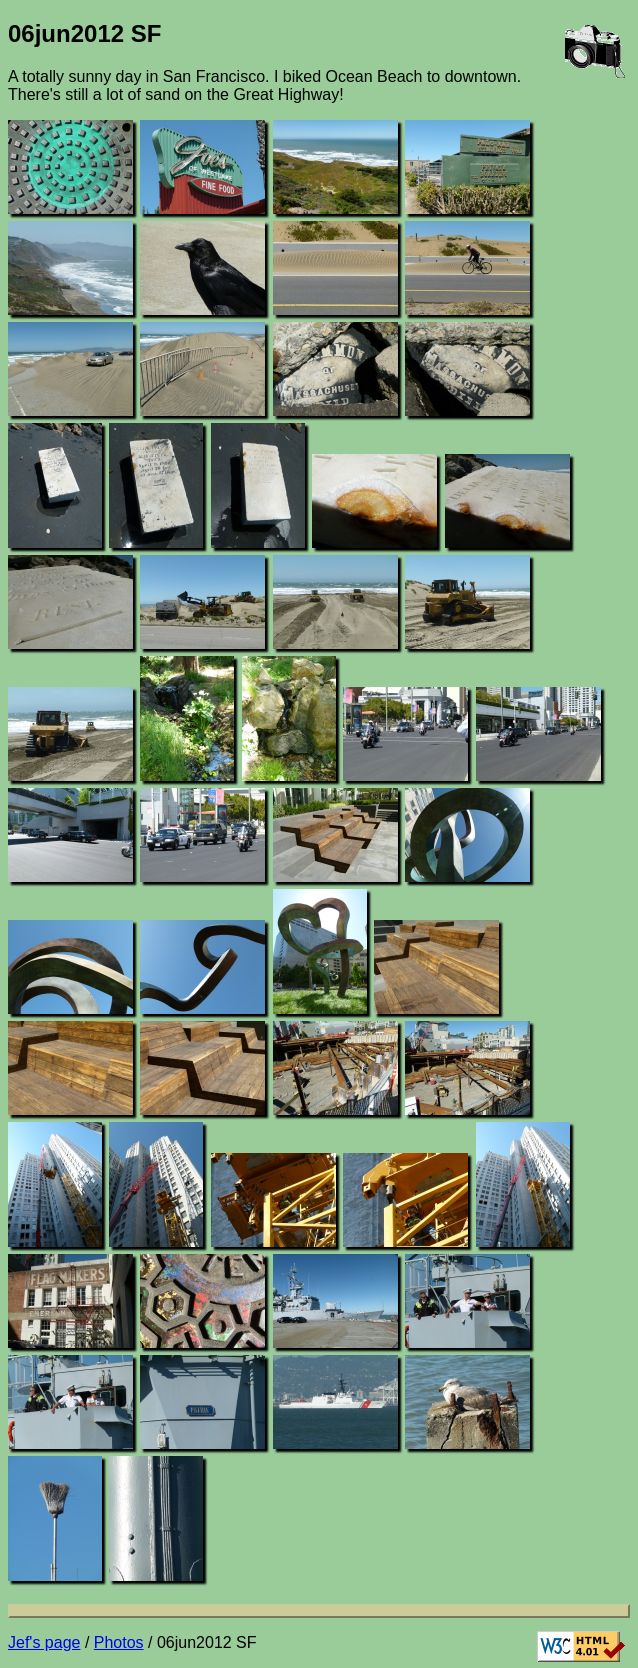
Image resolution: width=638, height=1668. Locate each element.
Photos (119, 1642)
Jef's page (44, 1642)
